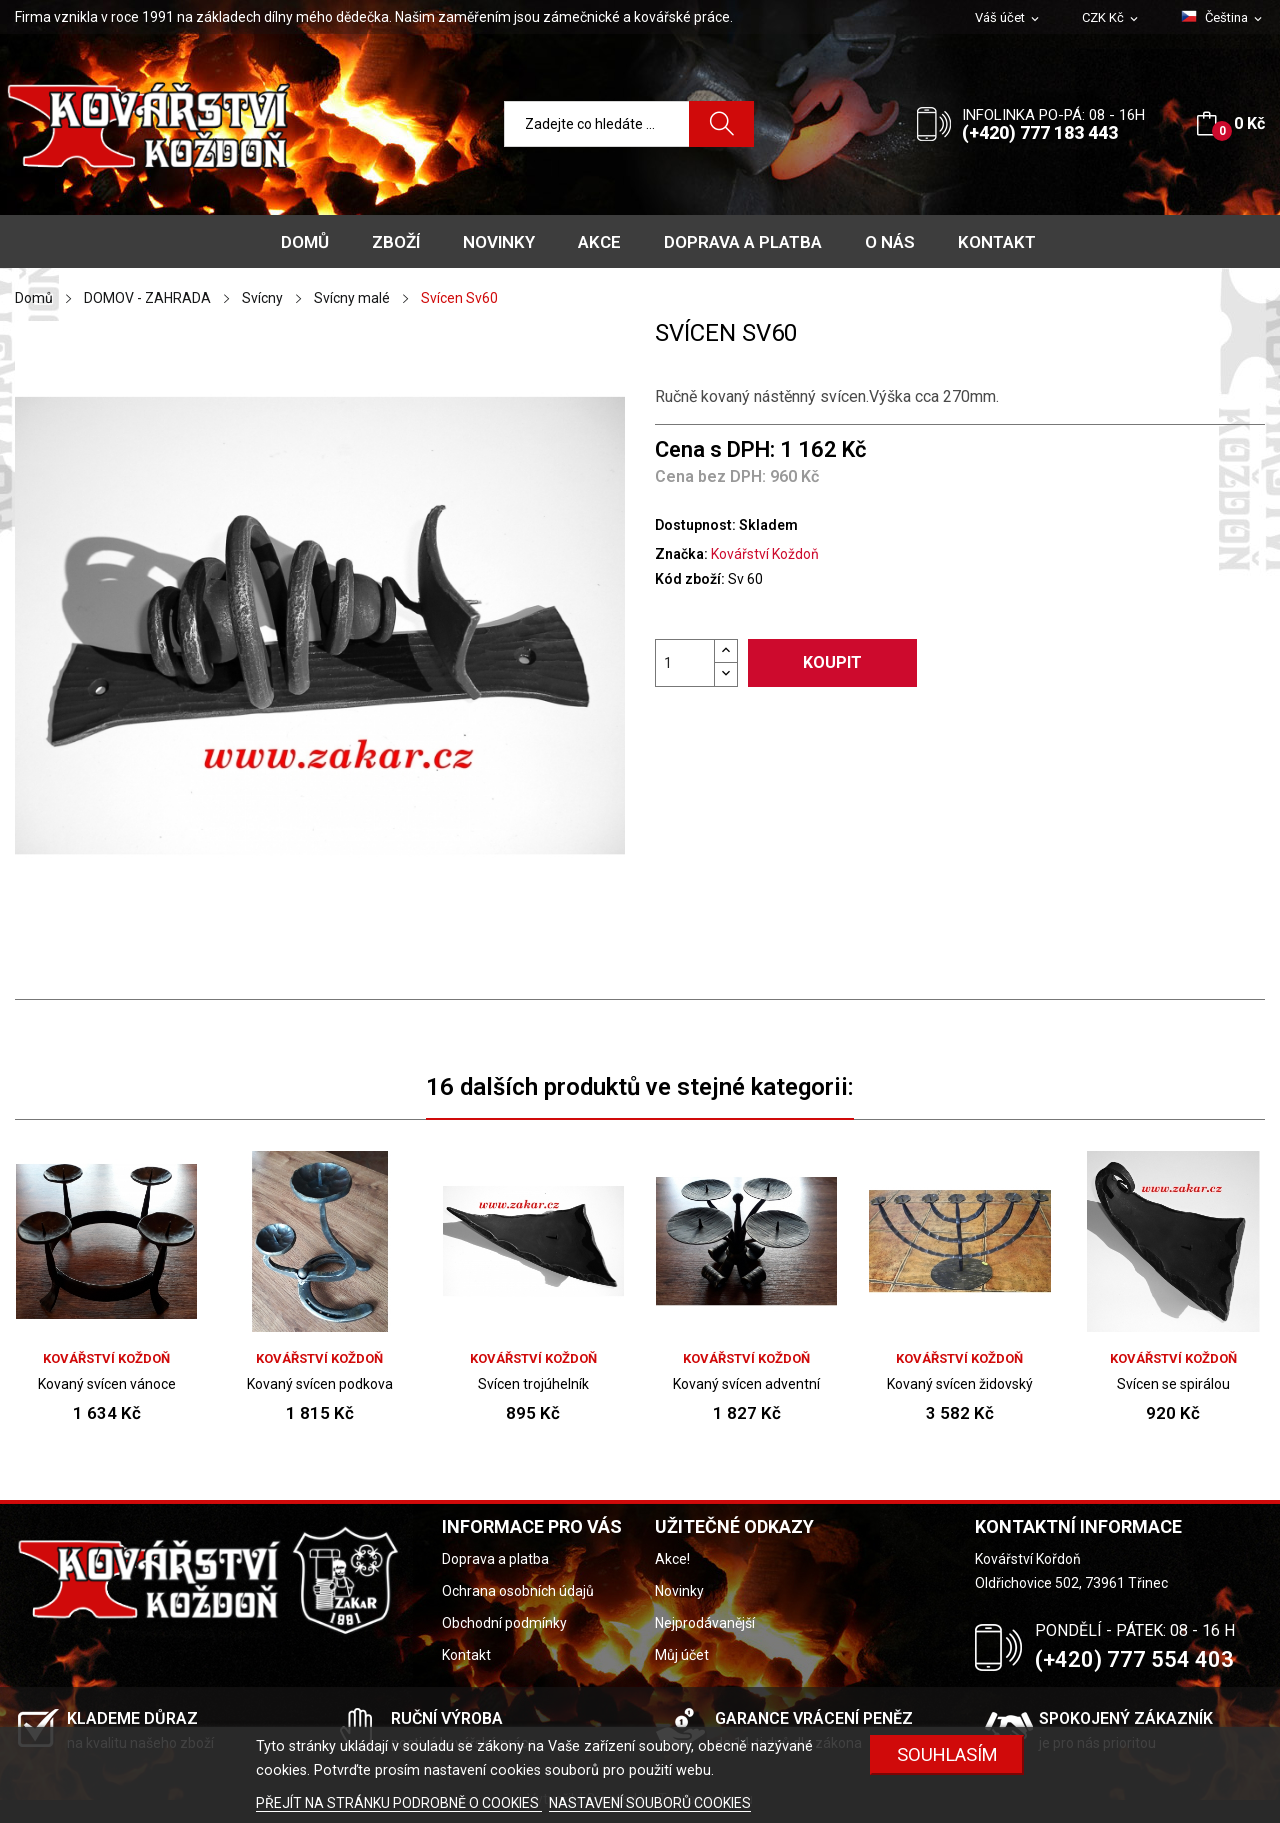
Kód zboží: (690, 579)
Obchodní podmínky (504, 1623)
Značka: (681, 554)
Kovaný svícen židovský (960, 1384)
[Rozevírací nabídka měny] (1111, 18)
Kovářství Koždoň (765, 554)
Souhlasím (947, 1754)
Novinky (679, 1591)
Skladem (768, 525)
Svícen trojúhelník (533, 1384)
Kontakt (466, 1655)
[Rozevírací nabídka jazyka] (1223, 18)
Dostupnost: (695, 525)
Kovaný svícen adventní (746, 1384)
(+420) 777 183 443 (1040, 132)
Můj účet (682, 1655)
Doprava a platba (495, 1559)
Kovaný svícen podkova (320, 1384)
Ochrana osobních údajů (518, 1591)
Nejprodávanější (705, 1623)
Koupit (832, 662)
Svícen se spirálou (1173, 1384)
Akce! (672, 1559)
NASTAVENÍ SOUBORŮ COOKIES (650, 1803)
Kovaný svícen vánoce (107, 1384)
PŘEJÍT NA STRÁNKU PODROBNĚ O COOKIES (399, 1803)
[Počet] (685, 663)
